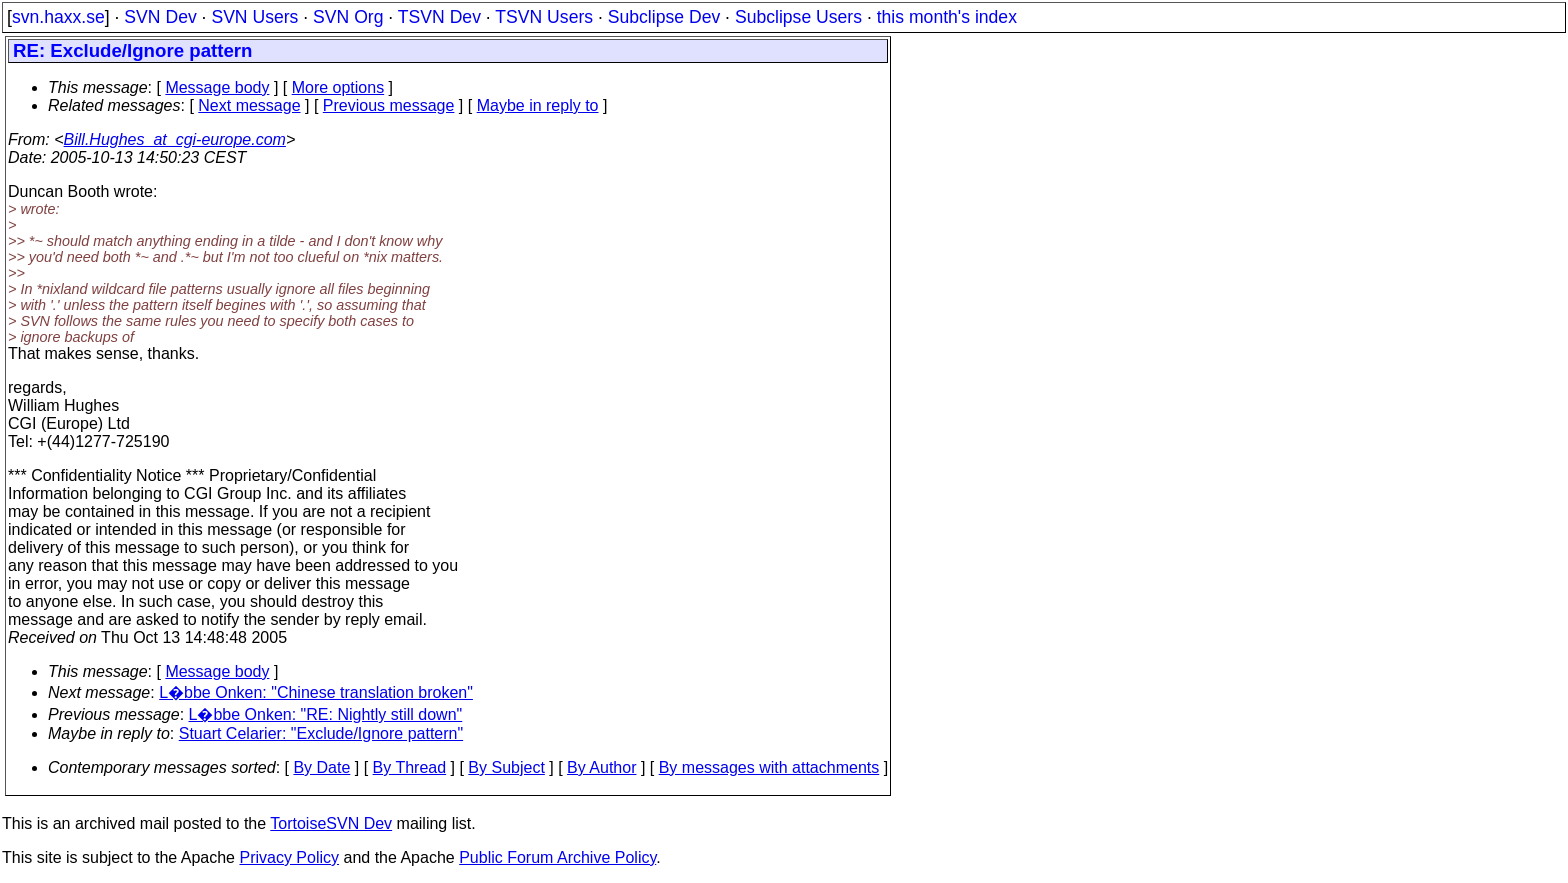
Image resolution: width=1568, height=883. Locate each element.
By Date (321, 767)
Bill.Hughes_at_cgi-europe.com (175, 139)
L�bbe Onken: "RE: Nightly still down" (326, 714)
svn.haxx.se (58, 17)
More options (338, 87)
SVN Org (348, 17)
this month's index (947, 17)
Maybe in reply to (538, 105)
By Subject (506, 767)
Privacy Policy (289, 857)
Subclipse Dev (664, 17)
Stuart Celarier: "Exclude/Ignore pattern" (321, 733)
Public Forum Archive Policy (557, 857)
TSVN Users (544, 17)
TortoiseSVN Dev (331, 823)
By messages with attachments (769, 767)
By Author (601, 767)
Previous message (389, 105)
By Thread (410, 767)
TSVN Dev (439, 17)
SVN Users (254, 17)
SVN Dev (160, 17)
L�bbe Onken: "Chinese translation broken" (316, 692)
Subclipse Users (798, 17)
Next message (249, 105)
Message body (217, 87)
